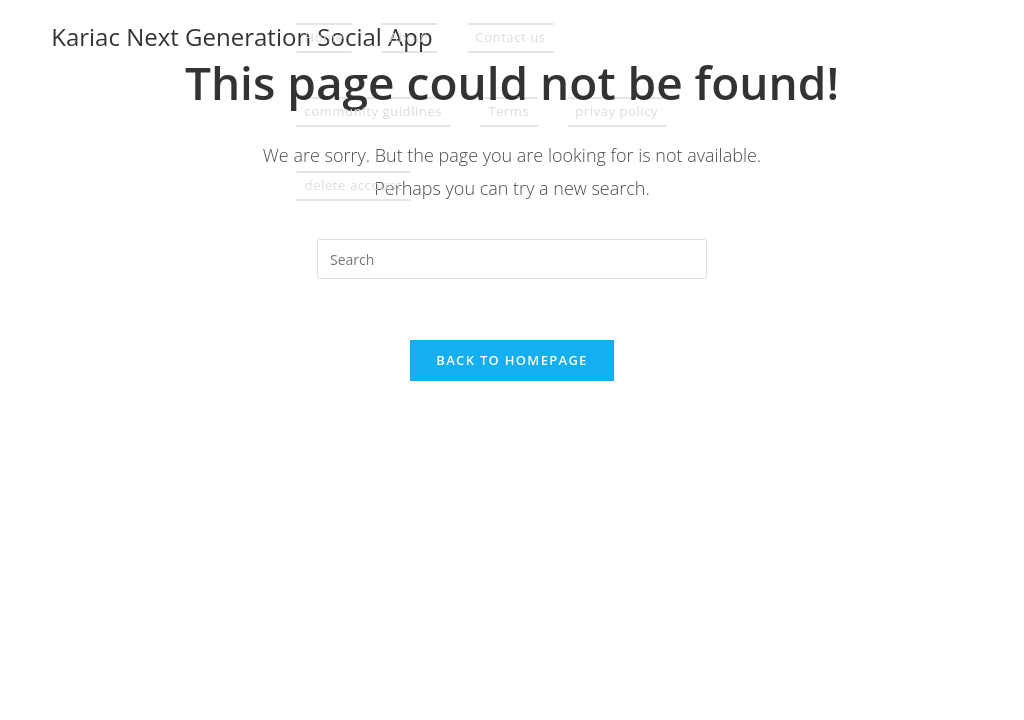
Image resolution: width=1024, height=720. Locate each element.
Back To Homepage (511, 360)
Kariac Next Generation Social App (241, 36)
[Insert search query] (512, 259)
